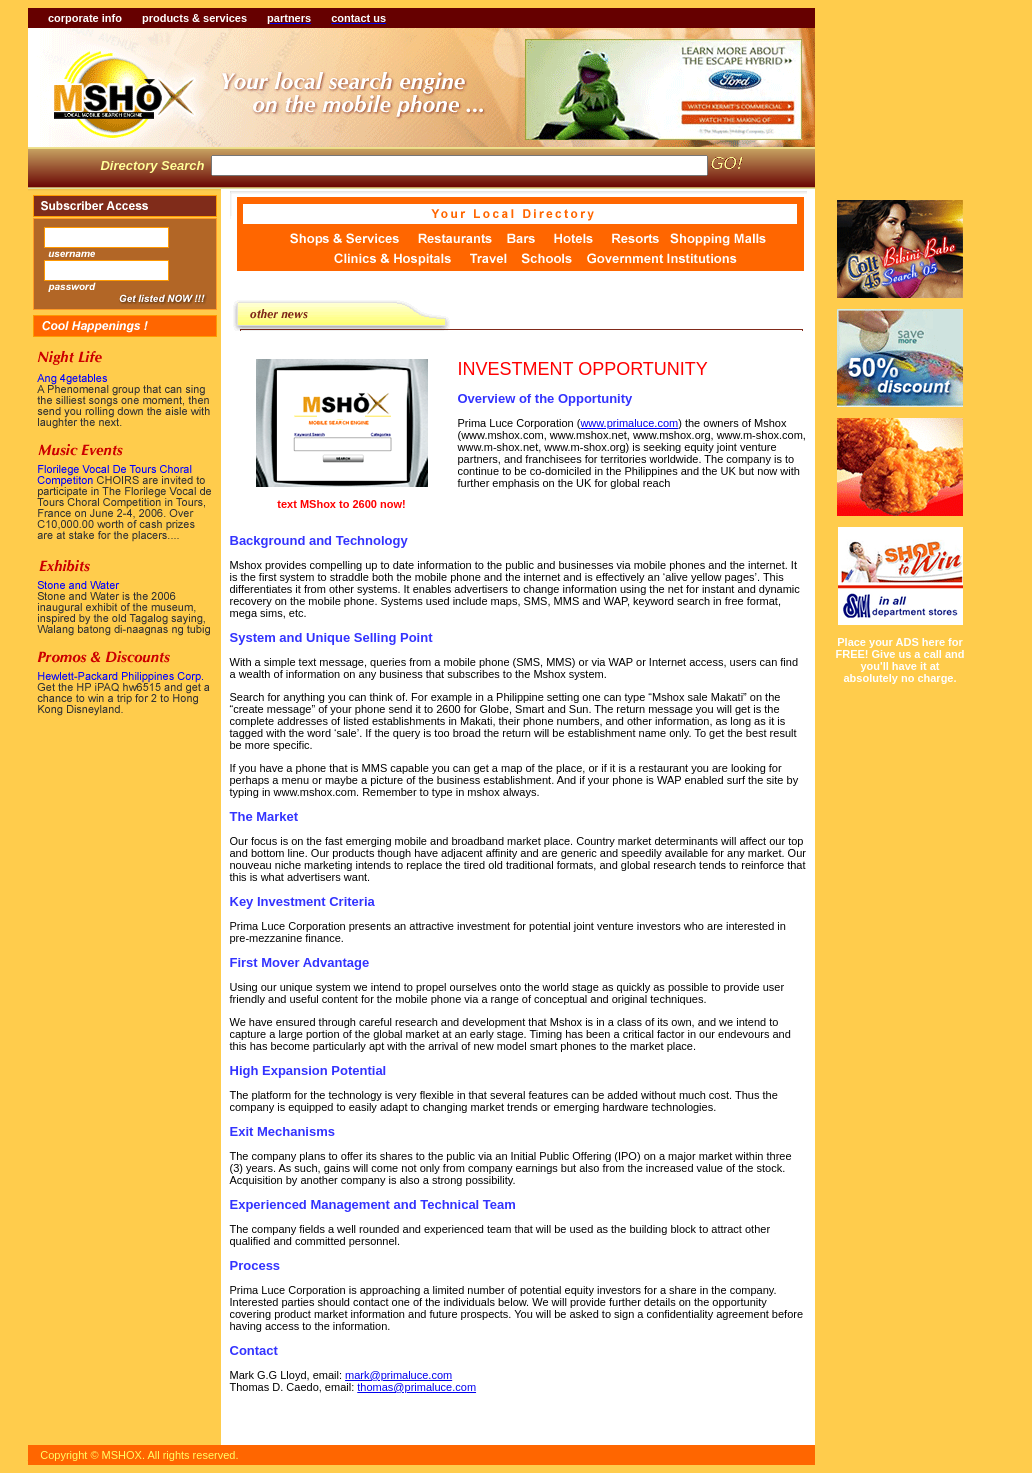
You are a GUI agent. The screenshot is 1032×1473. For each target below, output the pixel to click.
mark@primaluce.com (398, 1375)
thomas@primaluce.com (416, 1387)
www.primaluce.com (629, 423)
